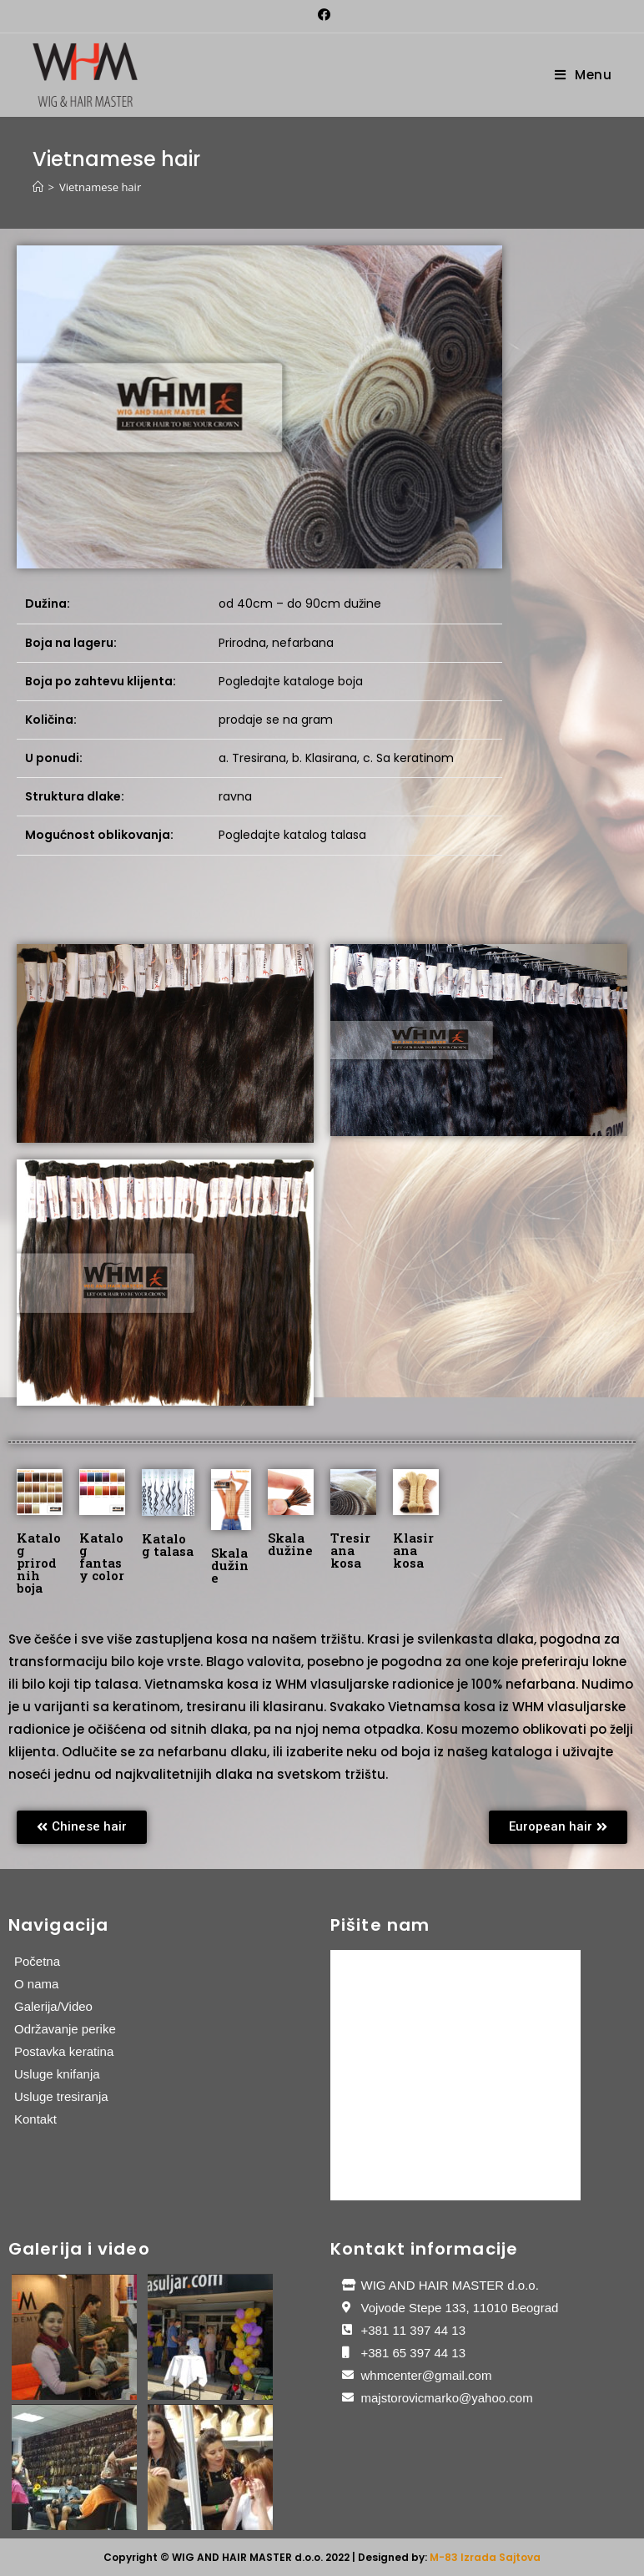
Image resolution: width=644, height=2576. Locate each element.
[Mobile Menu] (583, 74)
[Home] (38, 186)
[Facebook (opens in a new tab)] (321, 14)
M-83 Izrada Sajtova (485, 2557)
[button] (82, 1827)
